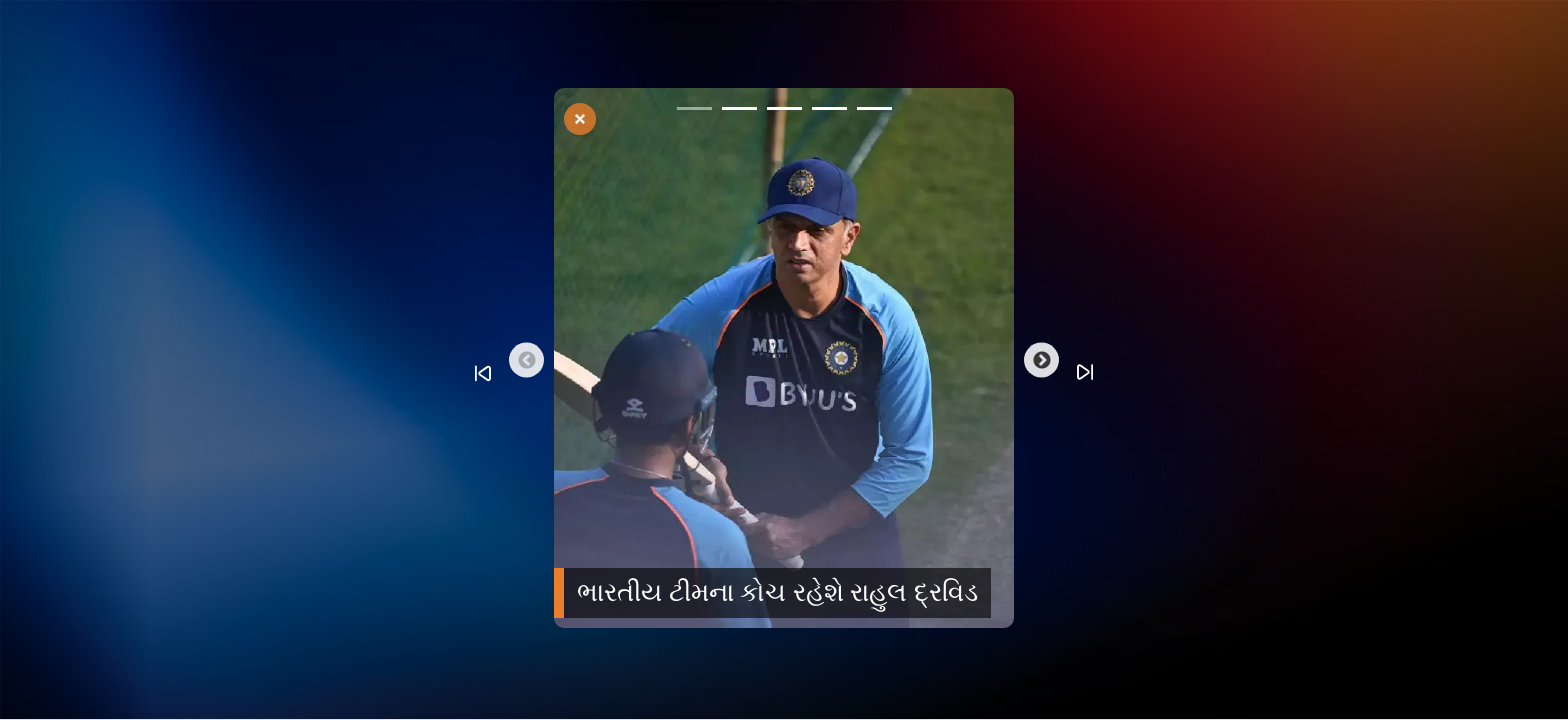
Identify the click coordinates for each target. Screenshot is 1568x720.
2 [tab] (739, 112)
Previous (526, 360)
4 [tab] (829, 112)
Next (1041, 360)
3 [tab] (784, 112)
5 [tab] (874, 112)
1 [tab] (694, 112)
